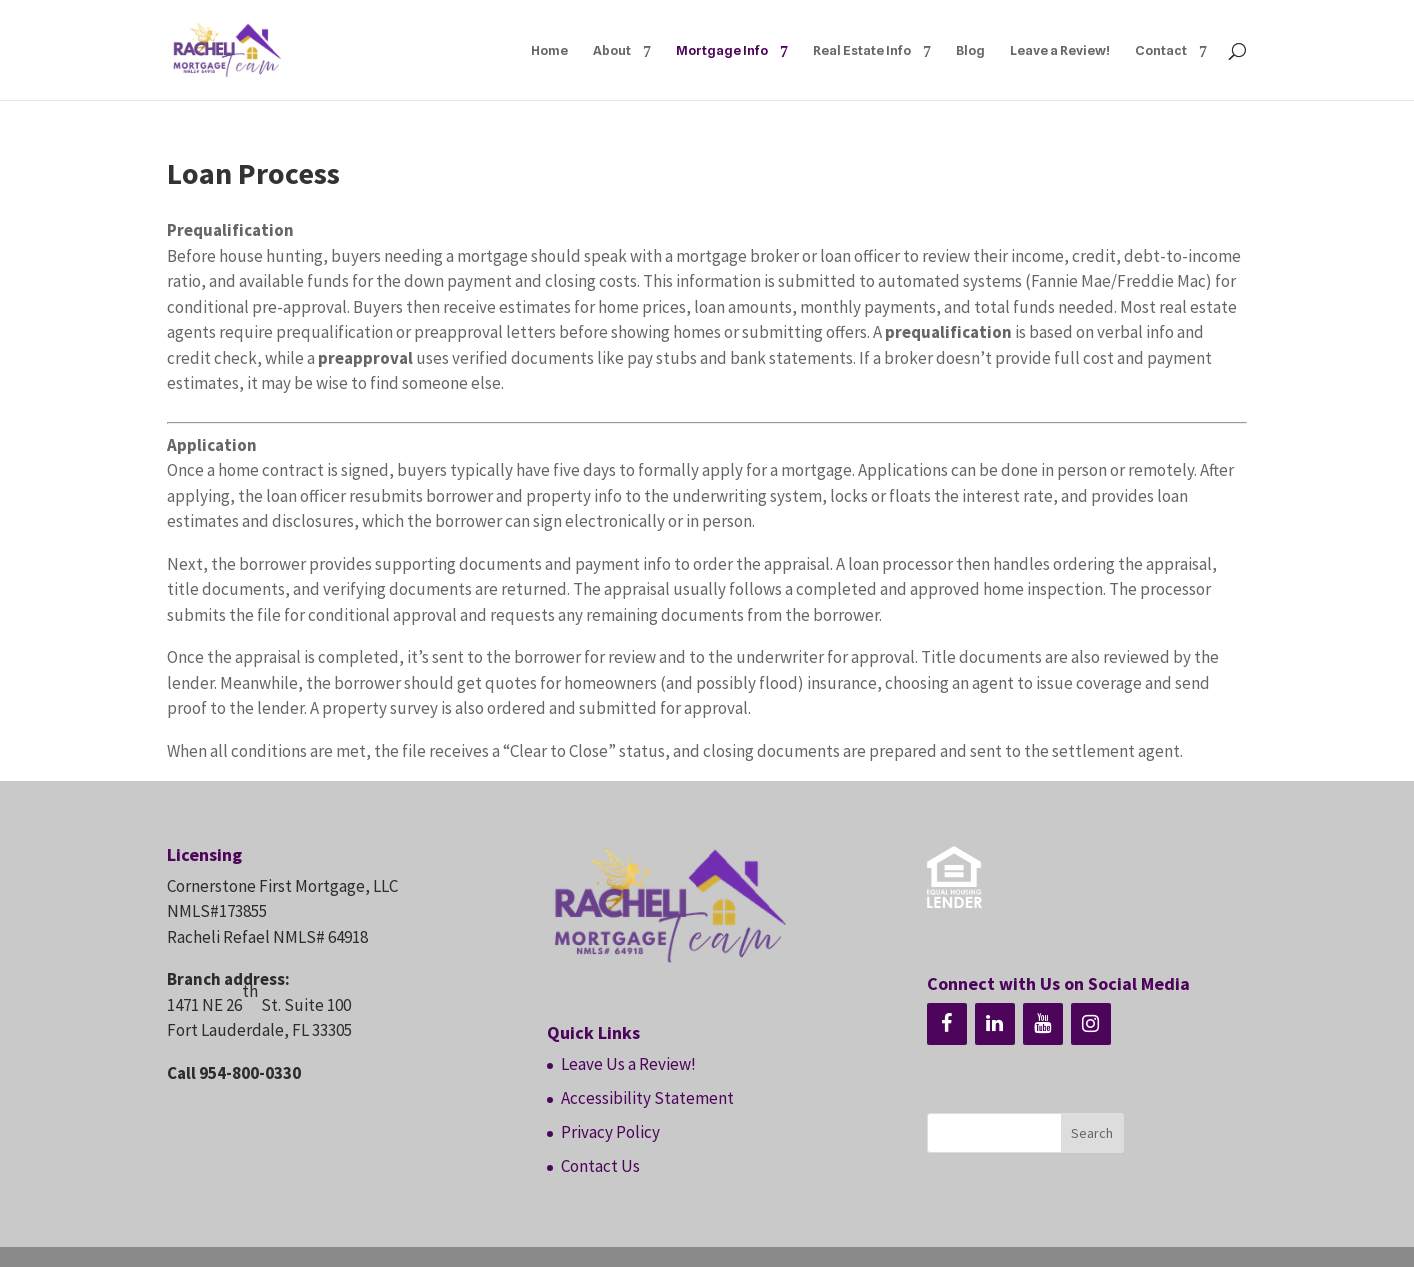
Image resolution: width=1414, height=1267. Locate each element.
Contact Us (600, 1166)
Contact (1161, 50)
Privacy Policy (610, 1132)
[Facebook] (947, 1024)
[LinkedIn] (995, 1024)
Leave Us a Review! (628, 1064)
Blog (970, 50)
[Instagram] (1091, 1024)
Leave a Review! (1060, 50)
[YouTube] (1043, 1024)
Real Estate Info (862, 50)
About (612, 50)
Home (549, 50)
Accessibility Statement (647, 1098)
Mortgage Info (722, 50)
